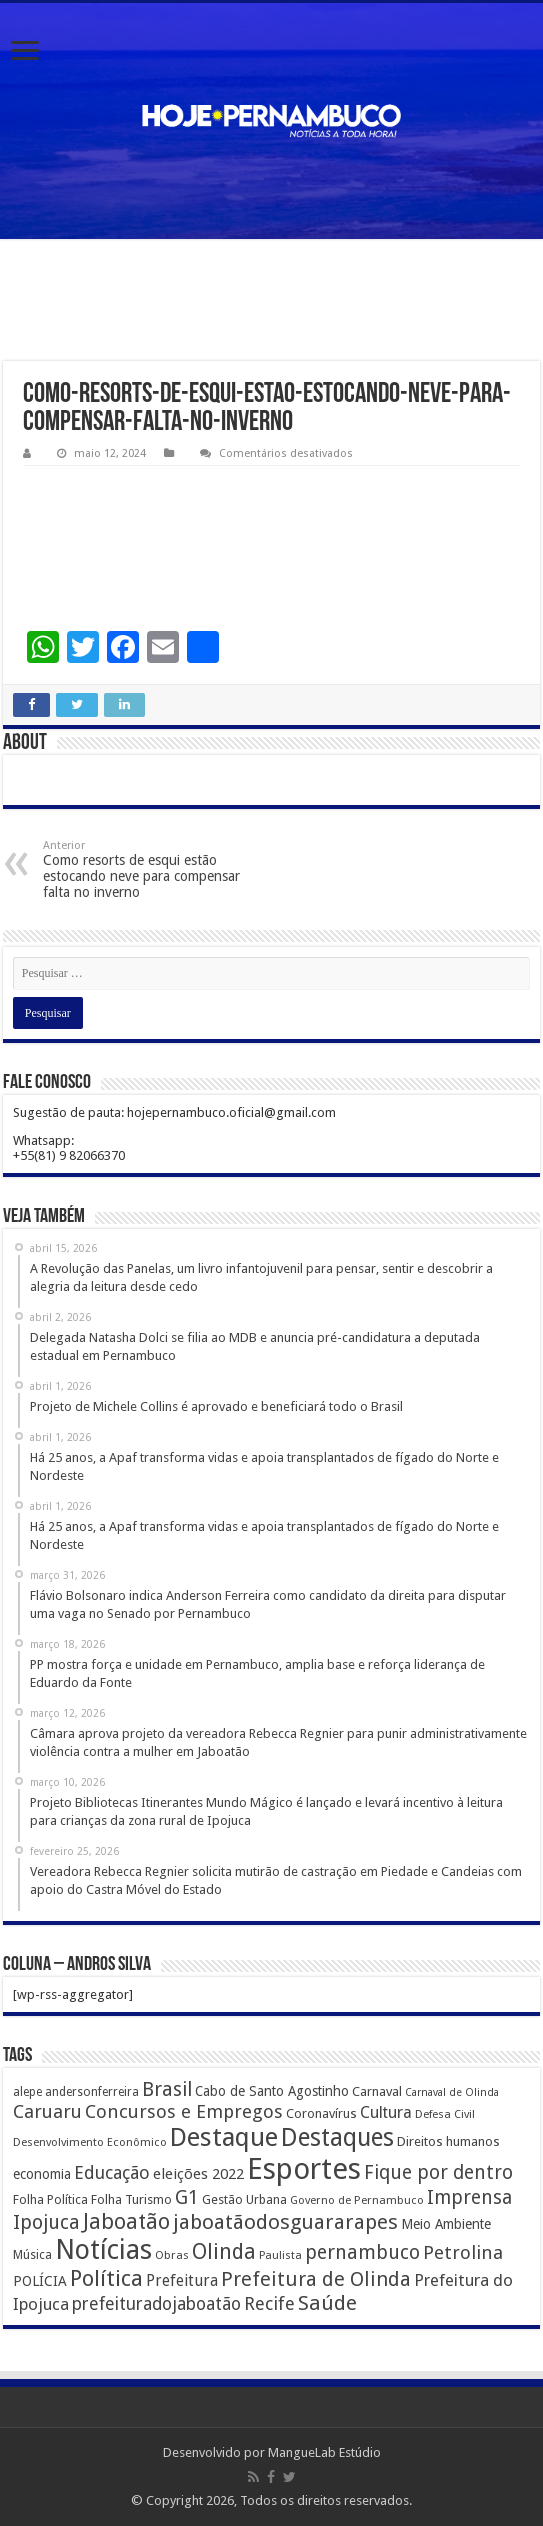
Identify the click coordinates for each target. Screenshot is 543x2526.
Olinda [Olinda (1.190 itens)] (224, 2251)
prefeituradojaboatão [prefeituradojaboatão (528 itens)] (156, 2304)
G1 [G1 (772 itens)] (187, 2197)
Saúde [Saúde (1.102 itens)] (327, 2303)
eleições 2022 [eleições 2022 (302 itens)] (198, 2174)
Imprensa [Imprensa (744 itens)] (469, 2197)
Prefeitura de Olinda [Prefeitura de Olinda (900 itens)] (316, 2279)
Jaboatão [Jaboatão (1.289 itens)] (126, 2221)
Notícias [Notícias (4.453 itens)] (103, 2249)
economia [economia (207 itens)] (42, 2174)
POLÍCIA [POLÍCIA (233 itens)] (40, 2281)
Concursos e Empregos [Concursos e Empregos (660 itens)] (184, 2111)
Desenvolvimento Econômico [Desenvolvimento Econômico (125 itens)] (90, 2142)
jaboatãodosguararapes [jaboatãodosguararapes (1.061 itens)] (285, 2222)
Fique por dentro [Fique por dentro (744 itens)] (438, 2172)
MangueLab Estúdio (324, 2452)
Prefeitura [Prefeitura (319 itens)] (182, 2281)
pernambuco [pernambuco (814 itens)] (362, 2252)
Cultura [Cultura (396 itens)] (386, 2112)
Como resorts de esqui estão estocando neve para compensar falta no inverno (145, 869)
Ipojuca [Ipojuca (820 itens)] (46, 2222)
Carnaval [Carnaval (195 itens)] (377, 2091)
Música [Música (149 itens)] (32, 2255)
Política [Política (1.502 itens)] (106, 2278)
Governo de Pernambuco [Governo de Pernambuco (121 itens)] (357, 2200)
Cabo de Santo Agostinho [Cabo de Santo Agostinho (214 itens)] (272, 2091)
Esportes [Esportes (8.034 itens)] (304, 2169)
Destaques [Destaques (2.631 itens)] (337, 2137)
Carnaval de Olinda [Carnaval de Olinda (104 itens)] (452, 2092)
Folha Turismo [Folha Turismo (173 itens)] (131, 2199)
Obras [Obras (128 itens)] (172, 2255)
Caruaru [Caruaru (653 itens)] (47, 2111)
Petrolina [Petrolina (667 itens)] (463, 2252)
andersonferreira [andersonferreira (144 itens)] (92, 2092)
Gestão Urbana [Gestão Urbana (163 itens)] (244, 2199)
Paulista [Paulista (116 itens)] (280, 2255)
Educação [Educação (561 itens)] (112, 2172)
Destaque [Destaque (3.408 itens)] (224, 2137)
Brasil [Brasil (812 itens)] (167, 2089)
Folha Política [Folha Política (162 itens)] (50, 2199)
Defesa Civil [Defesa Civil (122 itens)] (445, 2114)
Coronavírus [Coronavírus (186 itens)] (321, 2113)
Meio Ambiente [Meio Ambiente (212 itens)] (446, 2224)
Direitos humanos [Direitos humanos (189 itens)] (448, 2141)
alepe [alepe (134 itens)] (27, 2092)
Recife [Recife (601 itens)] (269, 2303)
